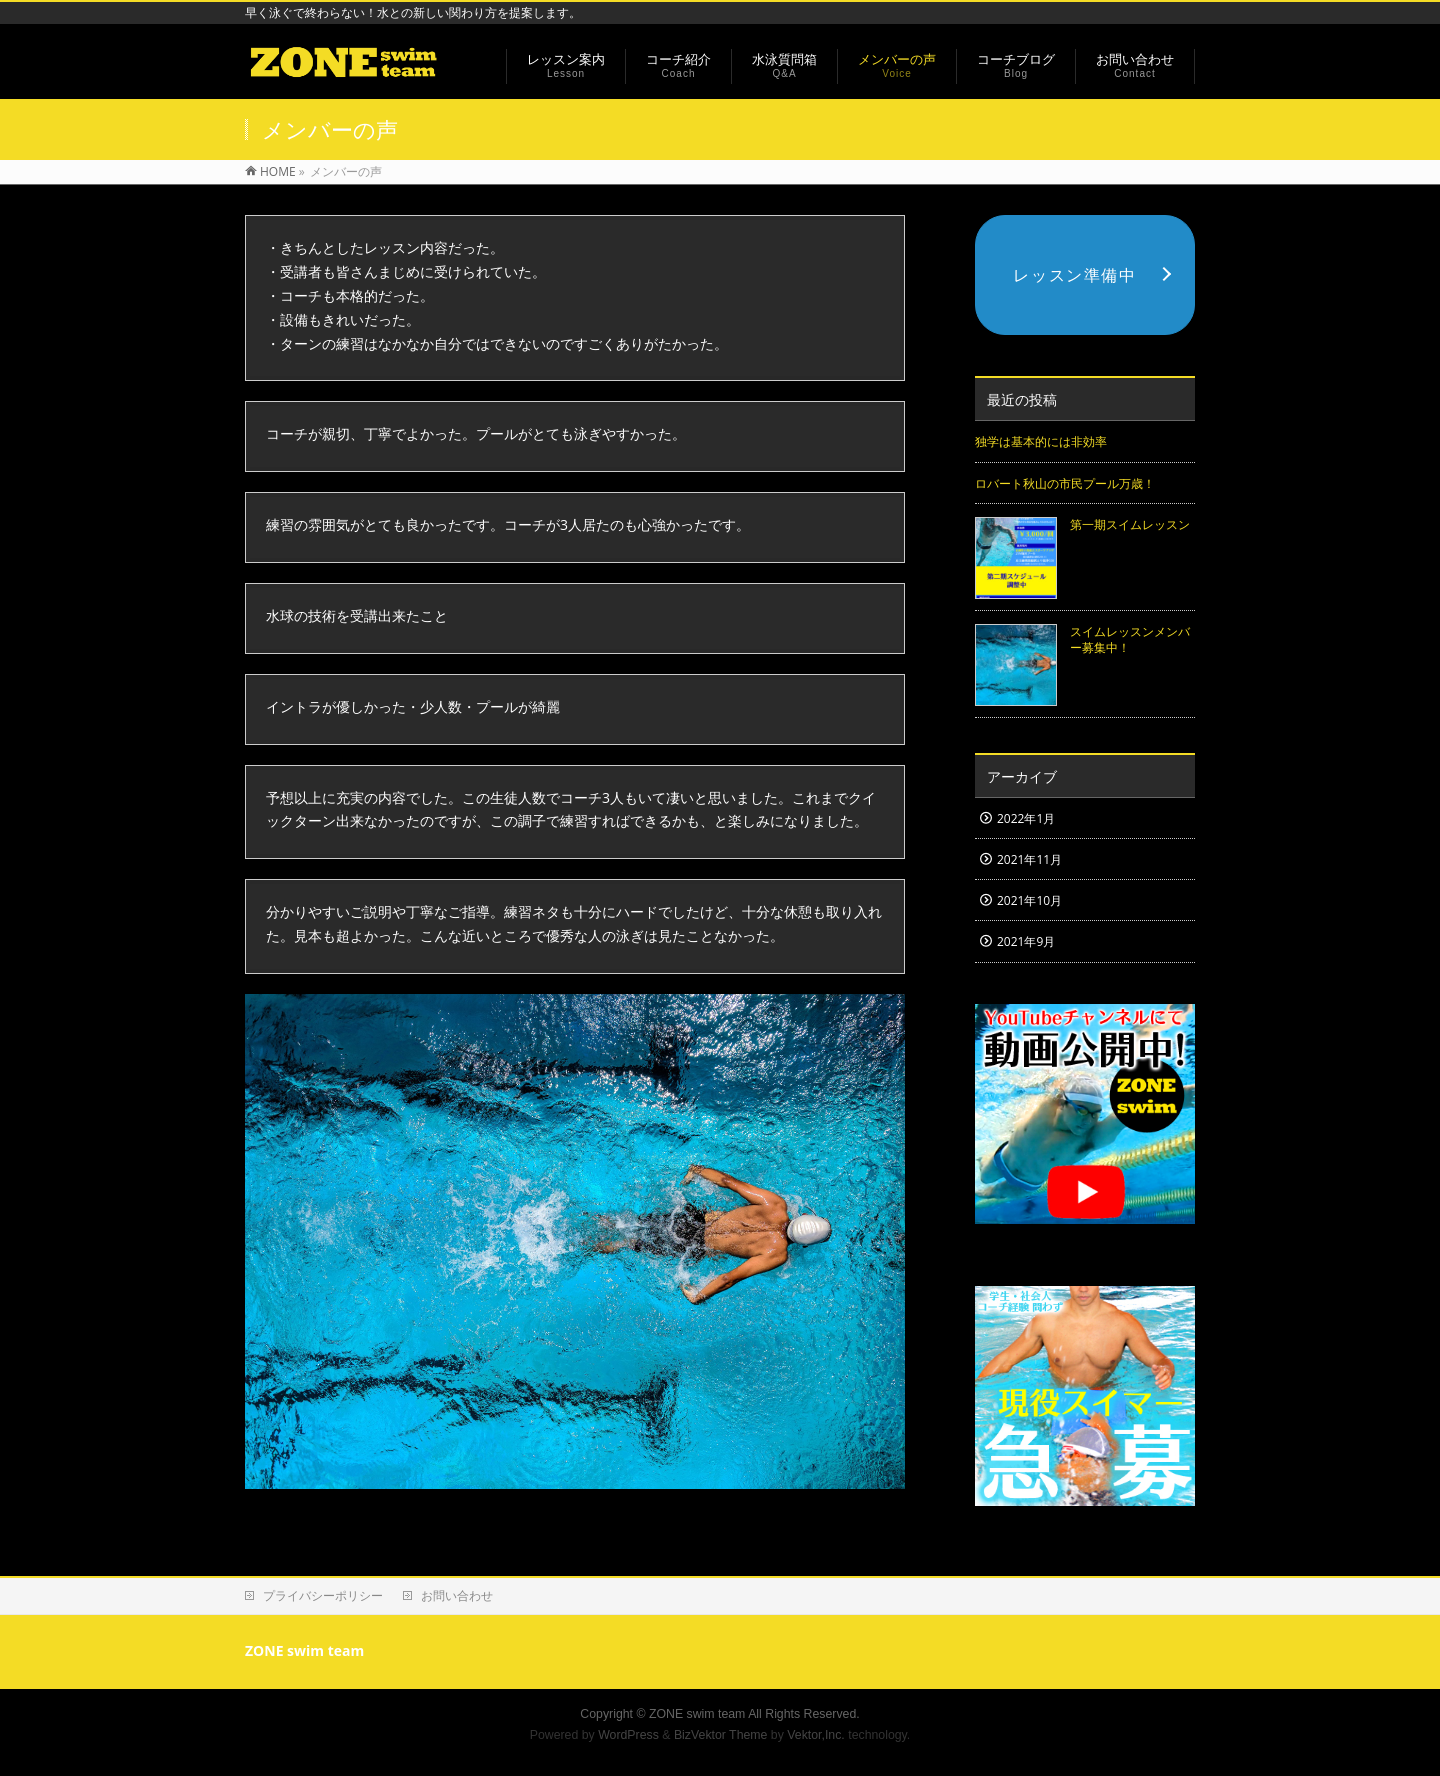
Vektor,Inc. (816, 1735)
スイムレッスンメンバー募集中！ (1130, 639)
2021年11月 (1029, 859)
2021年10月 (1029, 900)
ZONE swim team (697, 1714)
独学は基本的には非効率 (1041, 441)
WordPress (628, 1735)
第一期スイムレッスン (1130, 524)
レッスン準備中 (1074, 275)
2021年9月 (1026, 941)
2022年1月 (1026, 818)
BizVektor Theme (721, 1735)
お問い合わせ (457, 1596)
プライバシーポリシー (323, 1596)
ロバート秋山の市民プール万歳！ (1065, 483)
